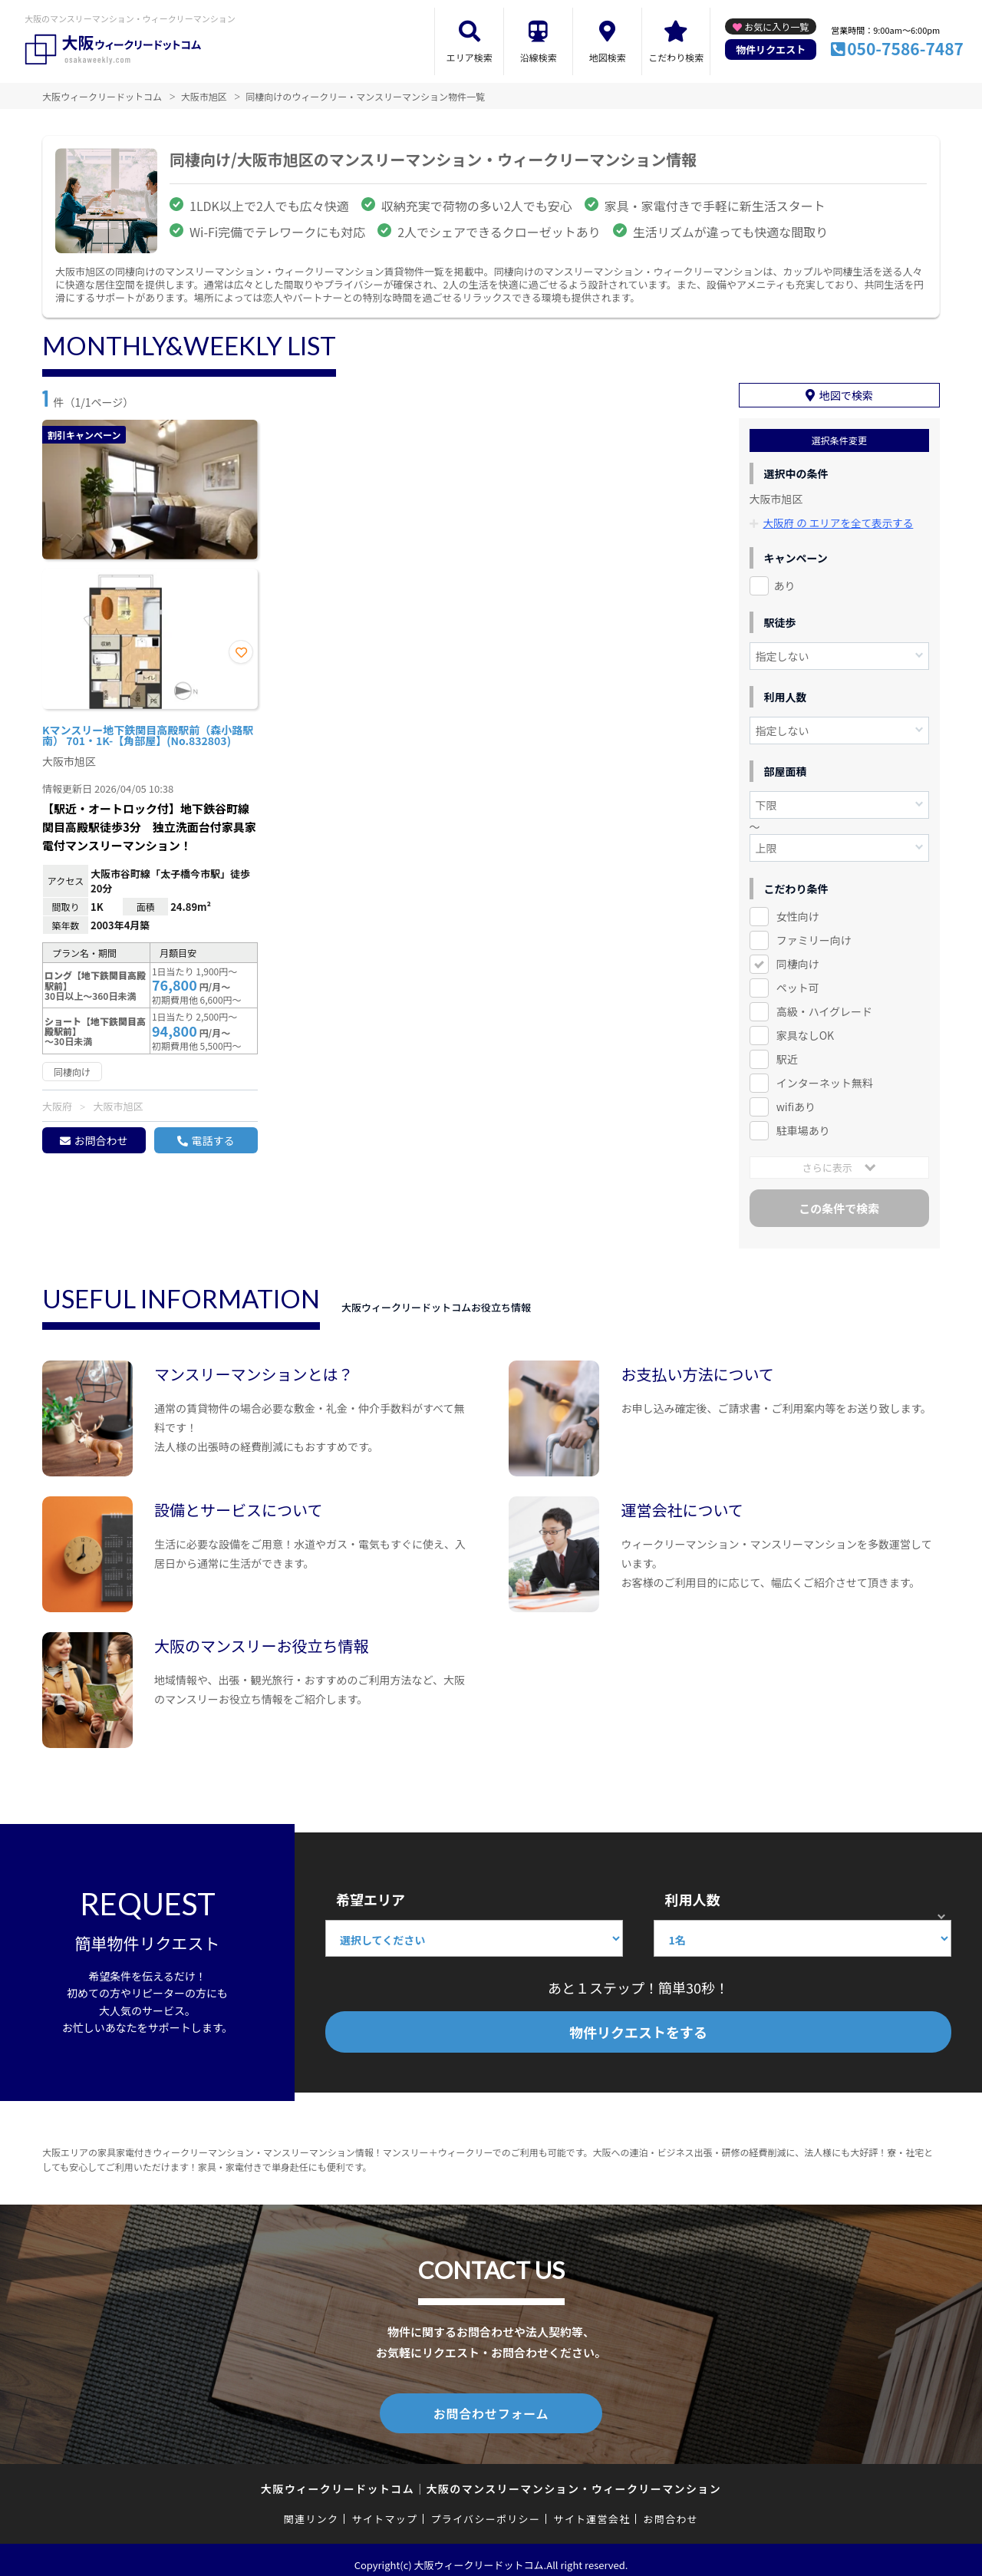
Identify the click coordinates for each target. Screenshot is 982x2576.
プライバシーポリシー (485, 2509)
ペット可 (797, 980)
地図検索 (607, 57)
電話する (212, 1140)
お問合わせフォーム (491, 2405)
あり (785, 578)
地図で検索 (846, 389)
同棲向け (797, 957)
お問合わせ (100, 1140)
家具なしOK (805, 1028)
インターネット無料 (824, 1076)
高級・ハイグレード (824, 1004)
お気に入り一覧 (776, 26)
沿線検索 (538, 57)
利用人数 (692, 1892)
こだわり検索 (676, 57)
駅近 (787, 1052)
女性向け (797, 909)
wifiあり (796, 1099)
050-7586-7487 (905, 48)
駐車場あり (803, 1123)
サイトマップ (385, 2509)
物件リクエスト (771, 49)
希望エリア (370, 1892)
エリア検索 (470, 57)
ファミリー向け (814, 933)
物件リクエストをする (638, 2025)
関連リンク (311, 2509)
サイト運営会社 (591, 2509)
